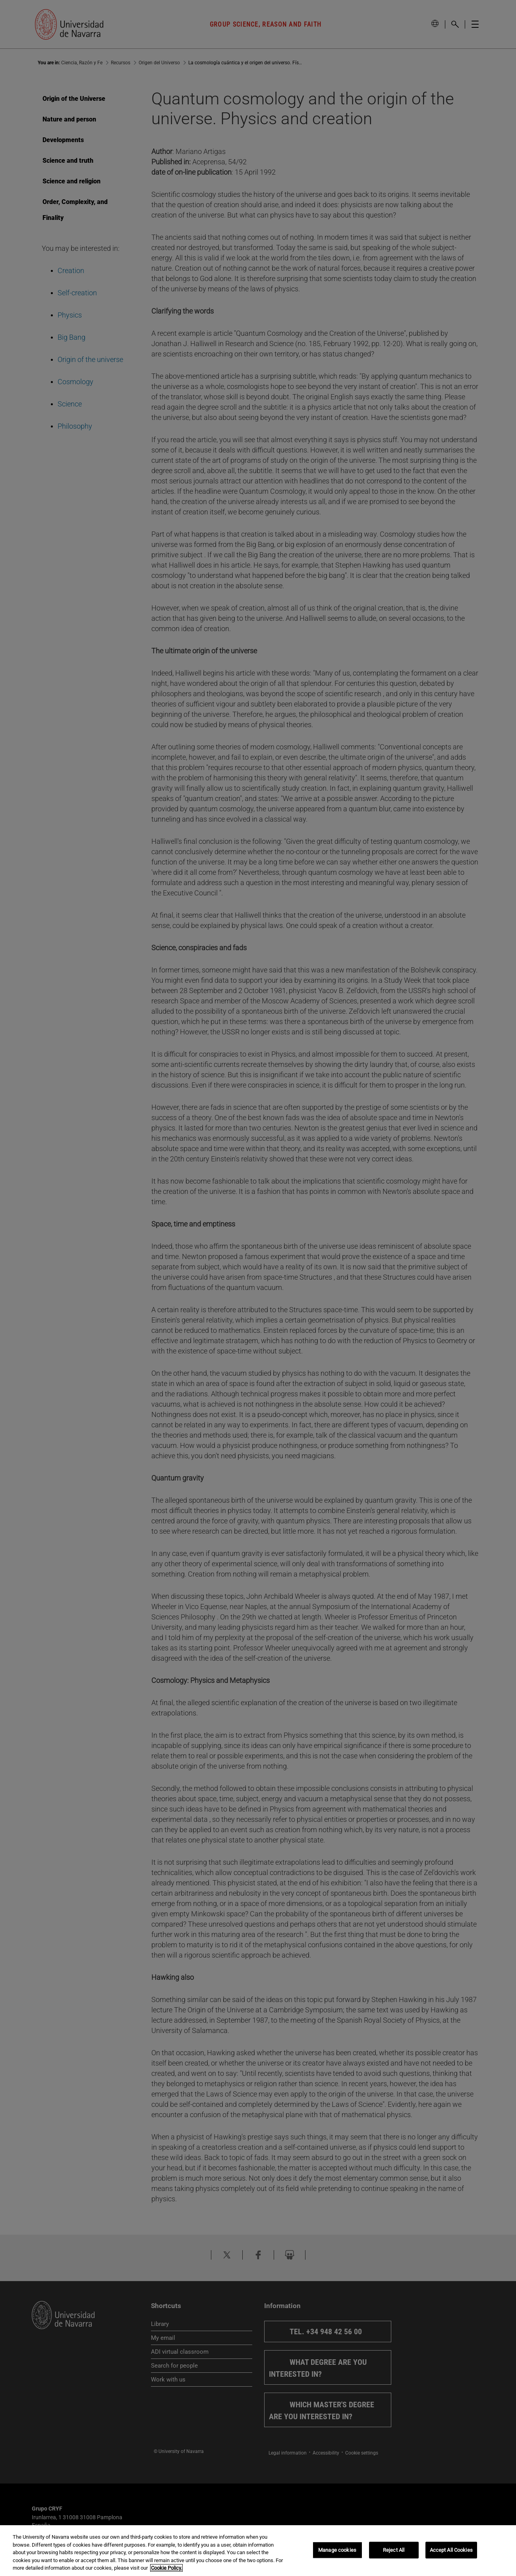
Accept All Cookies (451, 2550)
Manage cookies (337, 2550)
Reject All (393, 2550)
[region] (258, 2550)
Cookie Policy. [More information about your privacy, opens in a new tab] (166, 2568)
